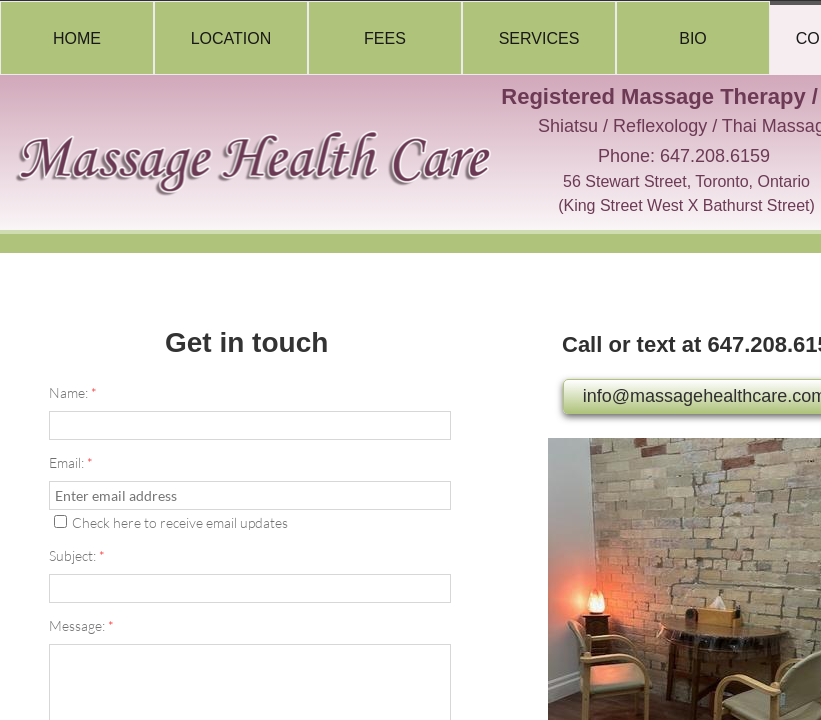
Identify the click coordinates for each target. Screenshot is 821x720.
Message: (81, 625)
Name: (73, 392)
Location (231, 38)
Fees (385, 38)
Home (77, 38)
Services (539, 38)
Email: (71, 462)
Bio (693, 38)
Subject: (77, 555)
